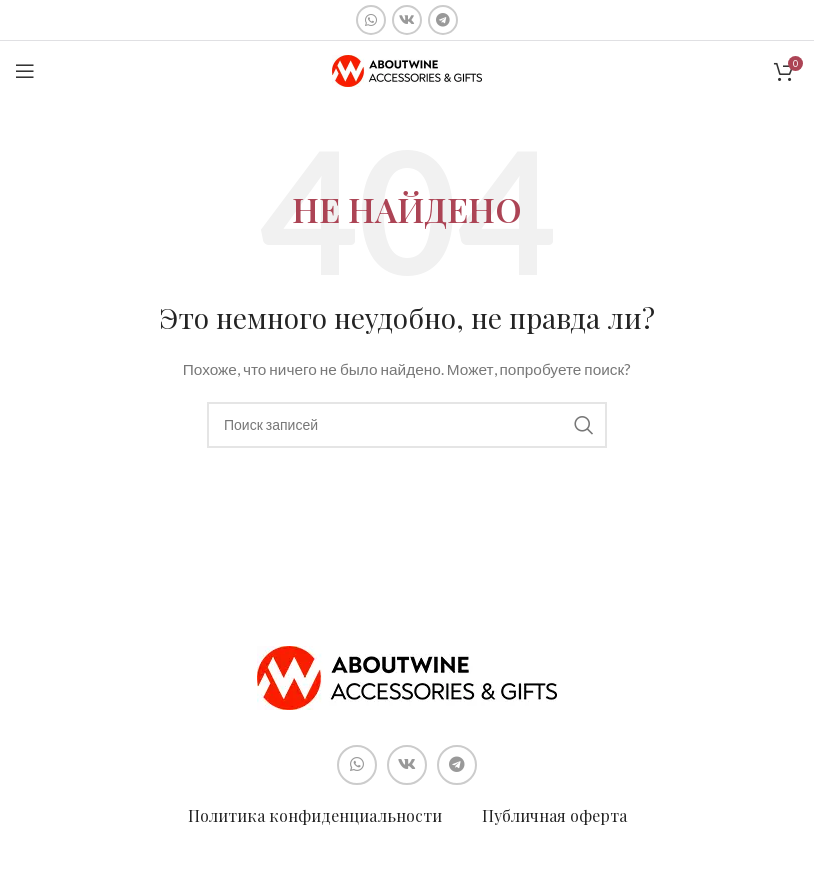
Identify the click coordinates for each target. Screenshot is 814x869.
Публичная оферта (554, 815)
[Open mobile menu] (25, 71)
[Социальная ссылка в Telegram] (443, 20)
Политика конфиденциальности (315, 815)
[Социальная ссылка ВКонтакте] (407, 20)
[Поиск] (407, 425)
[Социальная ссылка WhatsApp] (371, 20)
